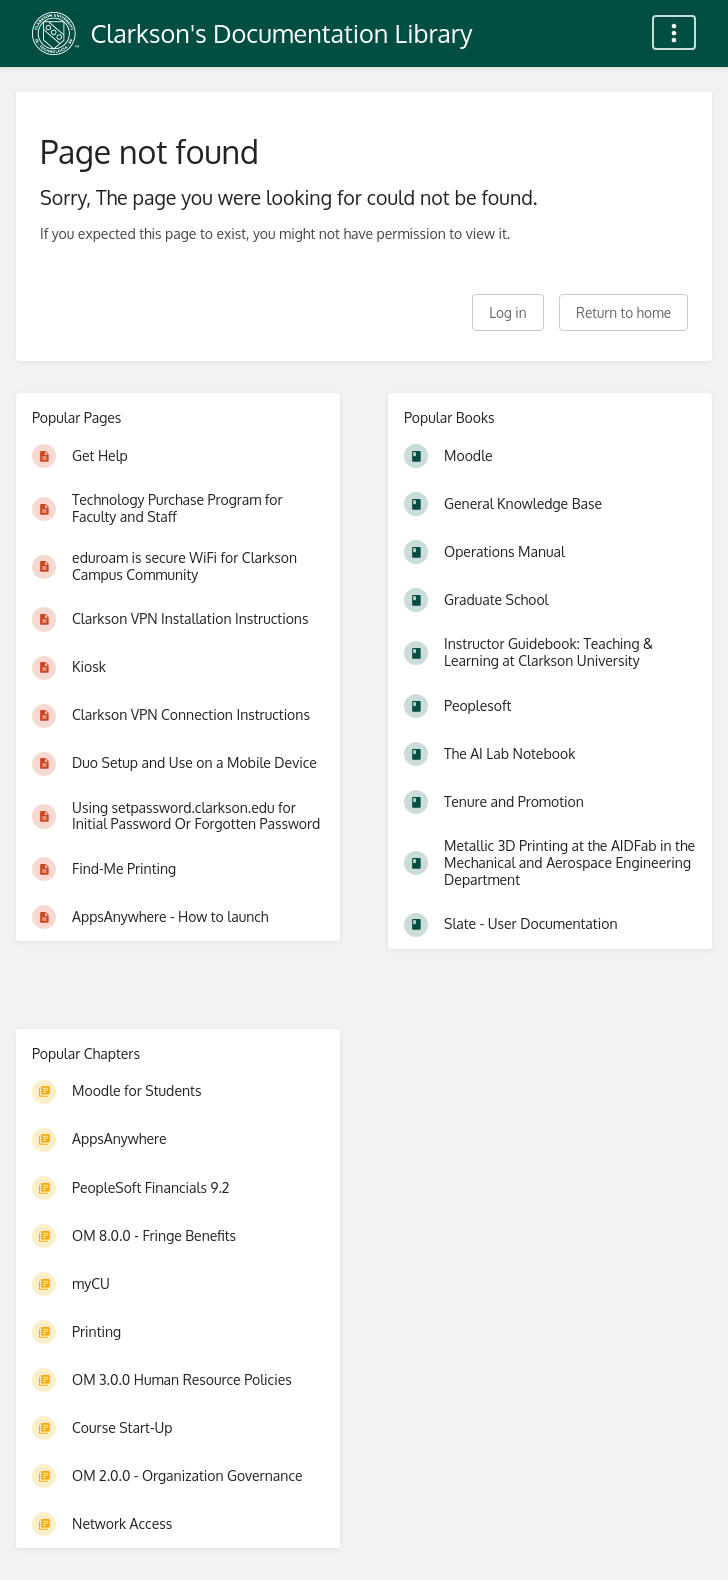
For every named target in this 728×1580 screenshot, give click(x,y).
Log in (507, 312)
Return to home (623, 312)
